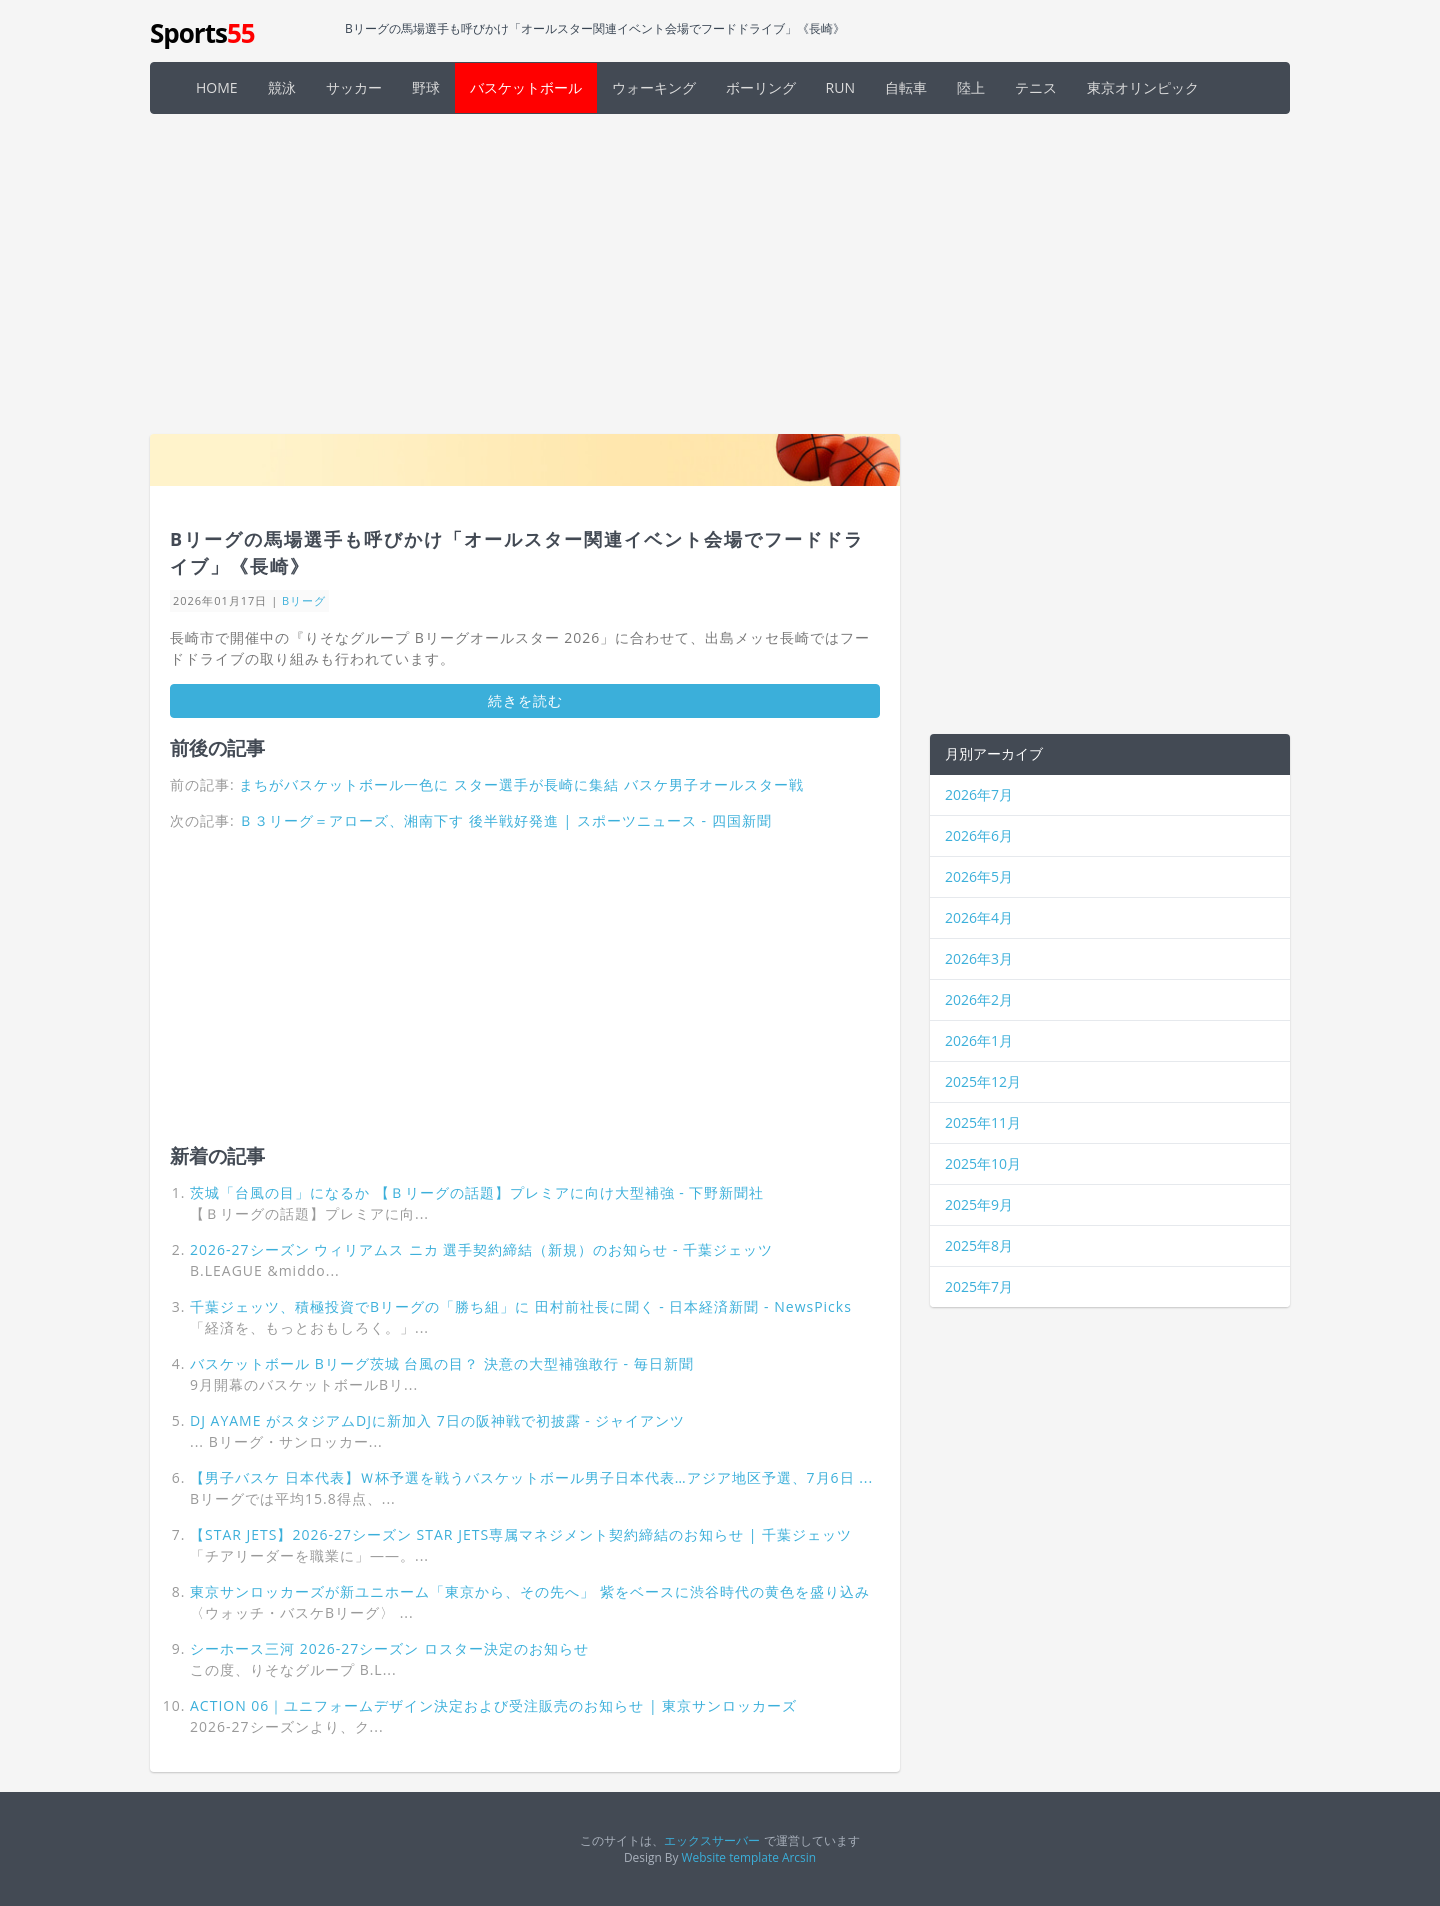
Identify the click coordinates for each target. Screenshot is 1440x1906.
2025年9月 (979, 1204)
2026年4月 (979, 917)
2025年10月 (983, 1163)
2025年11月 (983, 1122)
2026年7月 (979, 794)
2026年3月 (979, 958)
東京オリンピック (1143, 87)
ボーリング (761, 87)
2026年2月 (979, 999)
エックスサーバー (712, 1840)
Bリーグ (304, 600)
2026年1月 (979, 1040)
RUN (840, 87)
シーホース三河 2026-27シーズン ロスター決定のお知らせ (389, 1648)
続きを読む (525, 700)
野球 (426, 87)
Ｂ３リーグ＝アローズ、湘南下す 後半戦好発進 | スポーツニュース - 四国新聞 (505, 820)
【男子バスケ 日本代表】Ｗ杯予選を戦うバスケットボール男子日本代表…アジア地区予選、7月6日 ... (531, 1477)
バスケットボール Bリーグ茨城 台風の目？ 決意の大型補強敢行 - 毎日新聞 (442, 1363)
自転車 (906, 87)
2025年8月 (979, 1245)
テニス (1036, 87)
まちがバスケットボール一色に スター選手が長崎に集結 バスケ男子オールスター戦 (521, 784)
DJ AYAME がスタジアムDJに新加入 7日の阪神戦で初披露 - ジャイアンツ (437, 1420)
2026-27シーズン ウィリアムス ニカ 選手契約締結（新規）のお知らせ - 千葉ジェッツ (481, 1249)
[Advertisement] (720, 274)
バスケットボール (526, 87)
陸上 (971, 87)
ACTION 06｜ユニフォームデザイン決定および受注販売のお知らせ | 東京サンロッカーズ (493, 1705)
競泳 (282, 87)
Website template (730, 1857)
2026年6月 (979, 835)
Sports (202, 33)
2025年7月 (979, 1286)
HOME (217, 87)
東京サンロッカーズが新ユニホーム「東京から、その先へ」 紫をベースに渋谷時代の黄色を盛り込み (530, 1591)
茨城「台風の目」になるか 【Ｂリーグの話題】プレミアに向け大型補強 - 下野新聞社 (477, 1192)
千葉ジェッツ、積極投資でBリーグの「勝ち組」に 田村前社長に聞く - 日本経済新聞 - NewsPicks (521, 1306)
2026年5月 (979, 876)
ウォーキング (654, 87)
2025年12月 (983, 1081)
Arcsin (799, 1857)
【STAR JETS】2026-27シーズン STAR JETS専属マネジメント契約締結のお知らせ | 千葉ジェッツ (521, 1534)
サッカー (354, 87)
